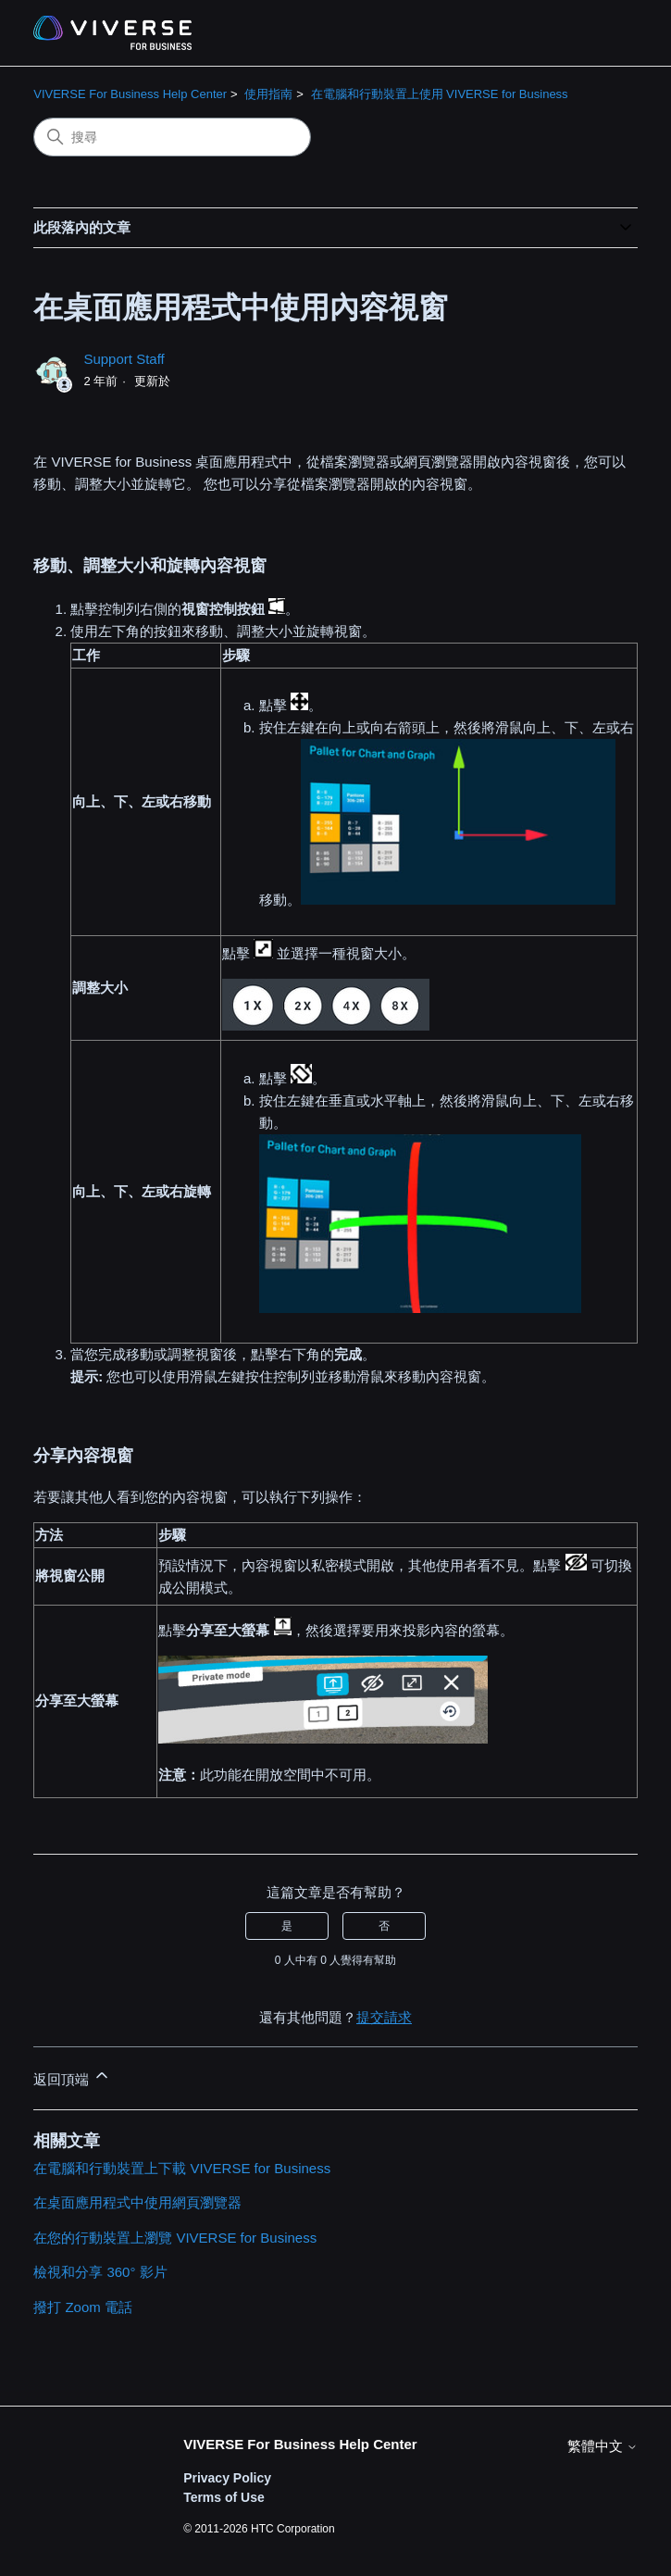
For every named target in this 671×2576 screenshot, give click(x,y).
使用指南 (268, 94)
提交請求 (384, 2017)
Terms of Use (224, 2497)
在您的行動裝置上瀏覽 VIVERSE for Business (175, 2237)
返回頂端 (72, 2076)
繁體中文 (602, 2446)
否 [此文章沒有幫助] (384, 1925)
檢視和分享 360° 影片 (100, 2272)
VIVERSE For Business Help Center (130, 94)
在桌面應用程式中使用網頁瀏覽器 (137, 2202)
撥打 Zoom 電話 (82, 2307)
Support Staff (123, 359)
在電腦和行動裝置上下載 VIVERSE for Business (181, 2168)
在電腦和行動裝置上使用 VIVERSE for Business (439, 94)
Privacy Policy (227, 2477)
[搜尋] (172, 137)
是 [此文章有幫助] (286, 1925)
